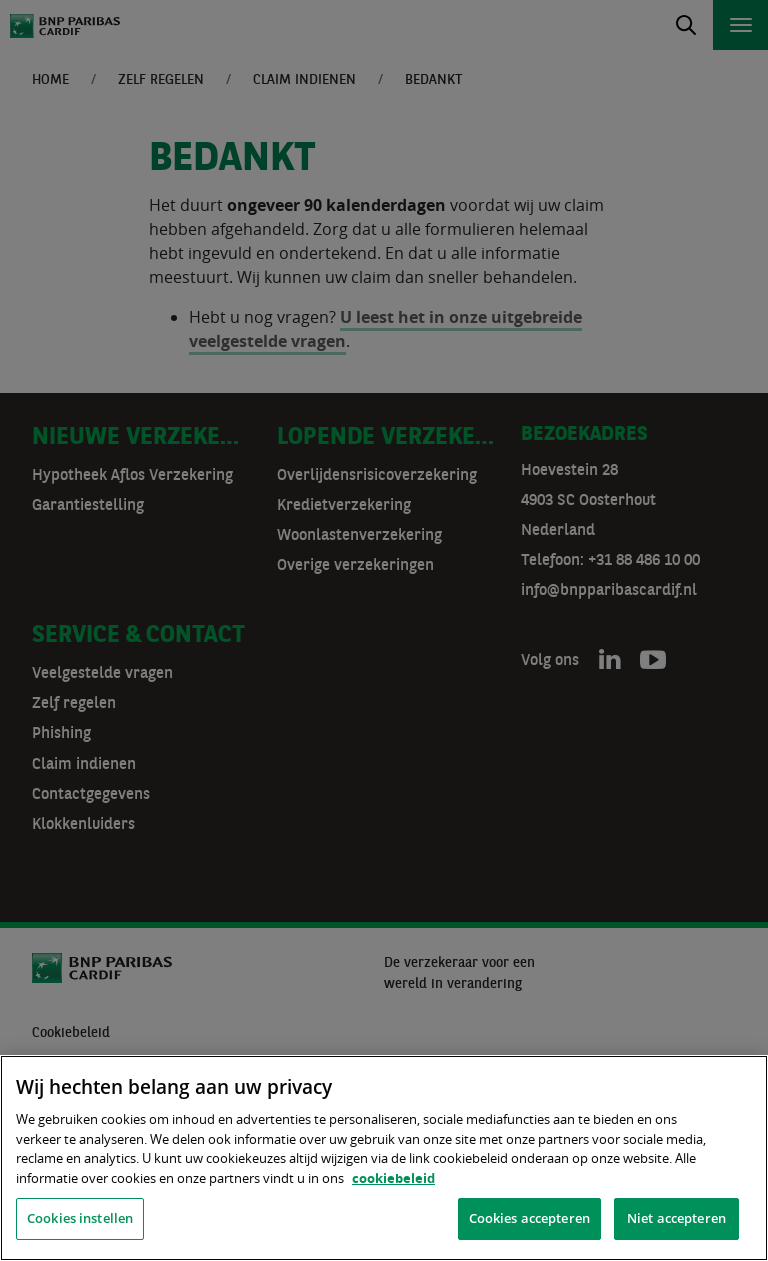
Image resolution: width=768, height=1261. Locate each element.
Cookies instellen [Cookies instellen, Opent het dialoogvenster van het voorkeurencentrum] (80, 1218)
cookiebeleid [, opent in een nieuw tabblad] (393, 1178)
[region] (384, 1158)
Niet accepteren (676, 1218)
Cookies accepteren (529, 1218)
